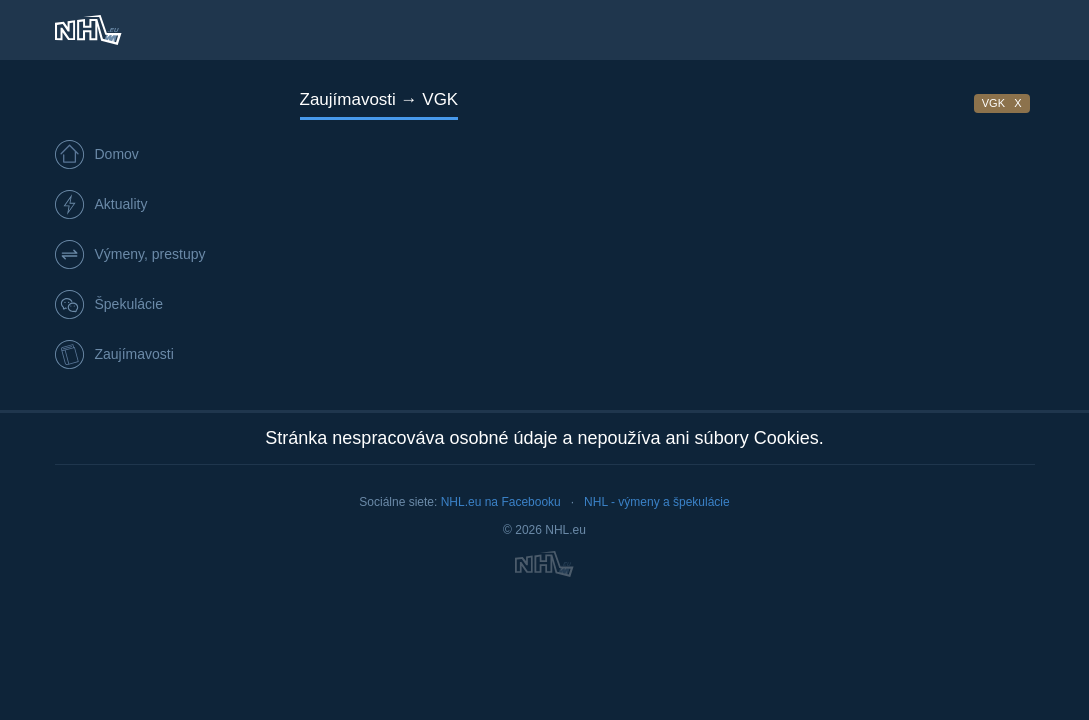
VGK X (1002, 103)
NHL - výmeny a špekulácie (657, 502)
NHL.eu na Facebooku (501, 502)
